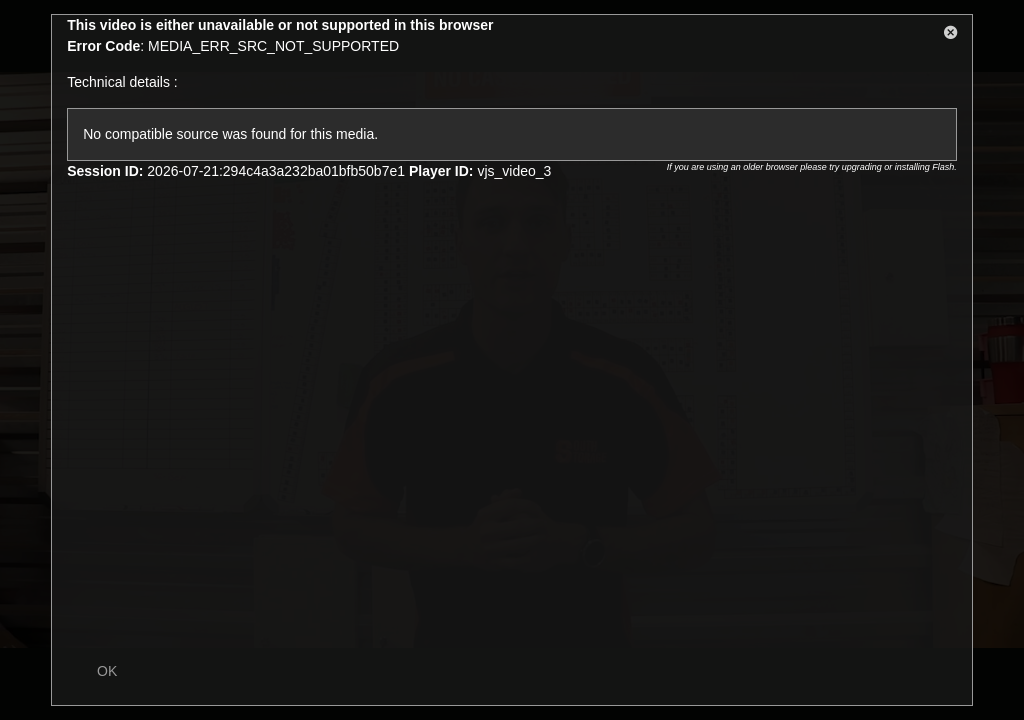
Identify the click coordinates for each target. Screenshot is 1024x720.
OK (107, 671)
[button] (951, 36)
